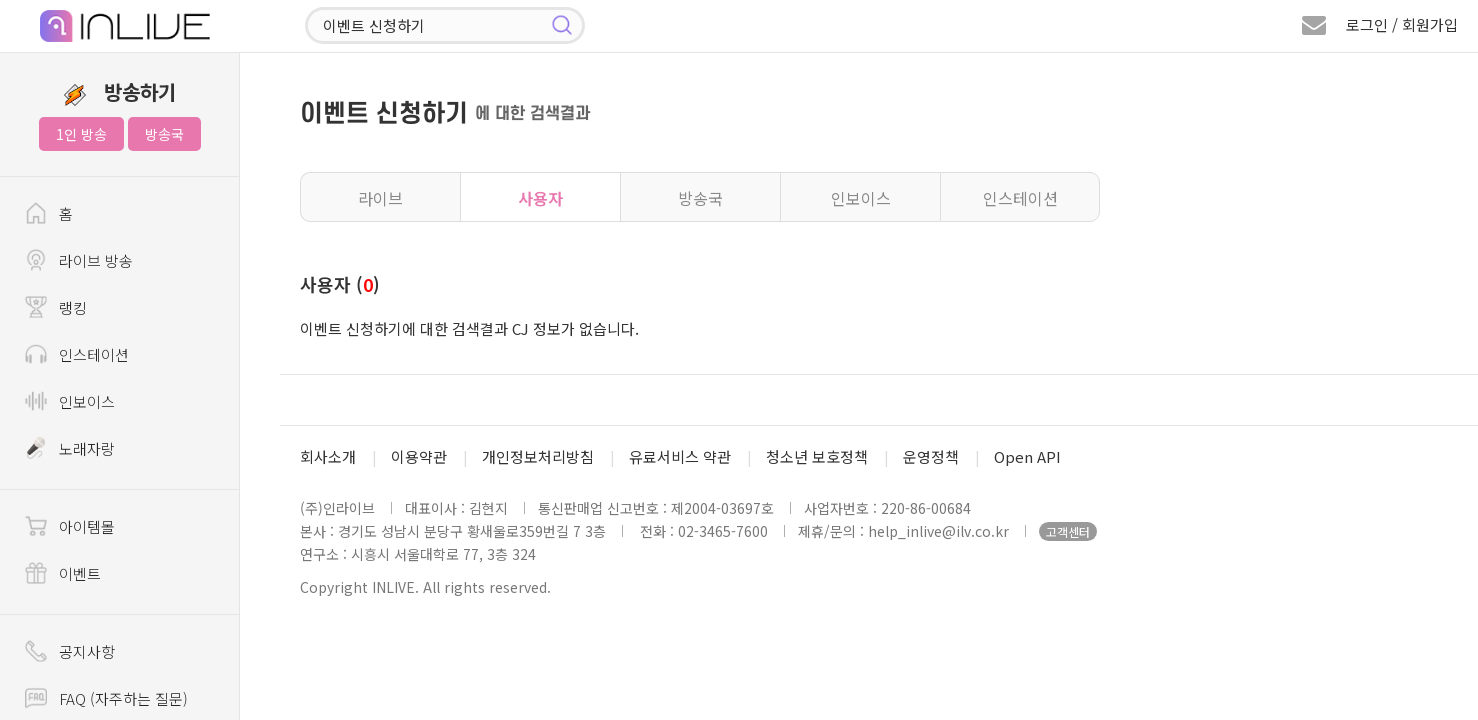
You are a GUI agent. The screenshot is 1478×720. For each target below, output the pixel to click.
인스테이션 (1020, 198)
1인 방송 (81, 134)
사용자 (540, 198)
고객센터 (1068, 531)
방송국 (164, 134)
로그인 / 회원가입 (1402, 24)
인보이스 (861, 198)
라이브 (380, 198)
